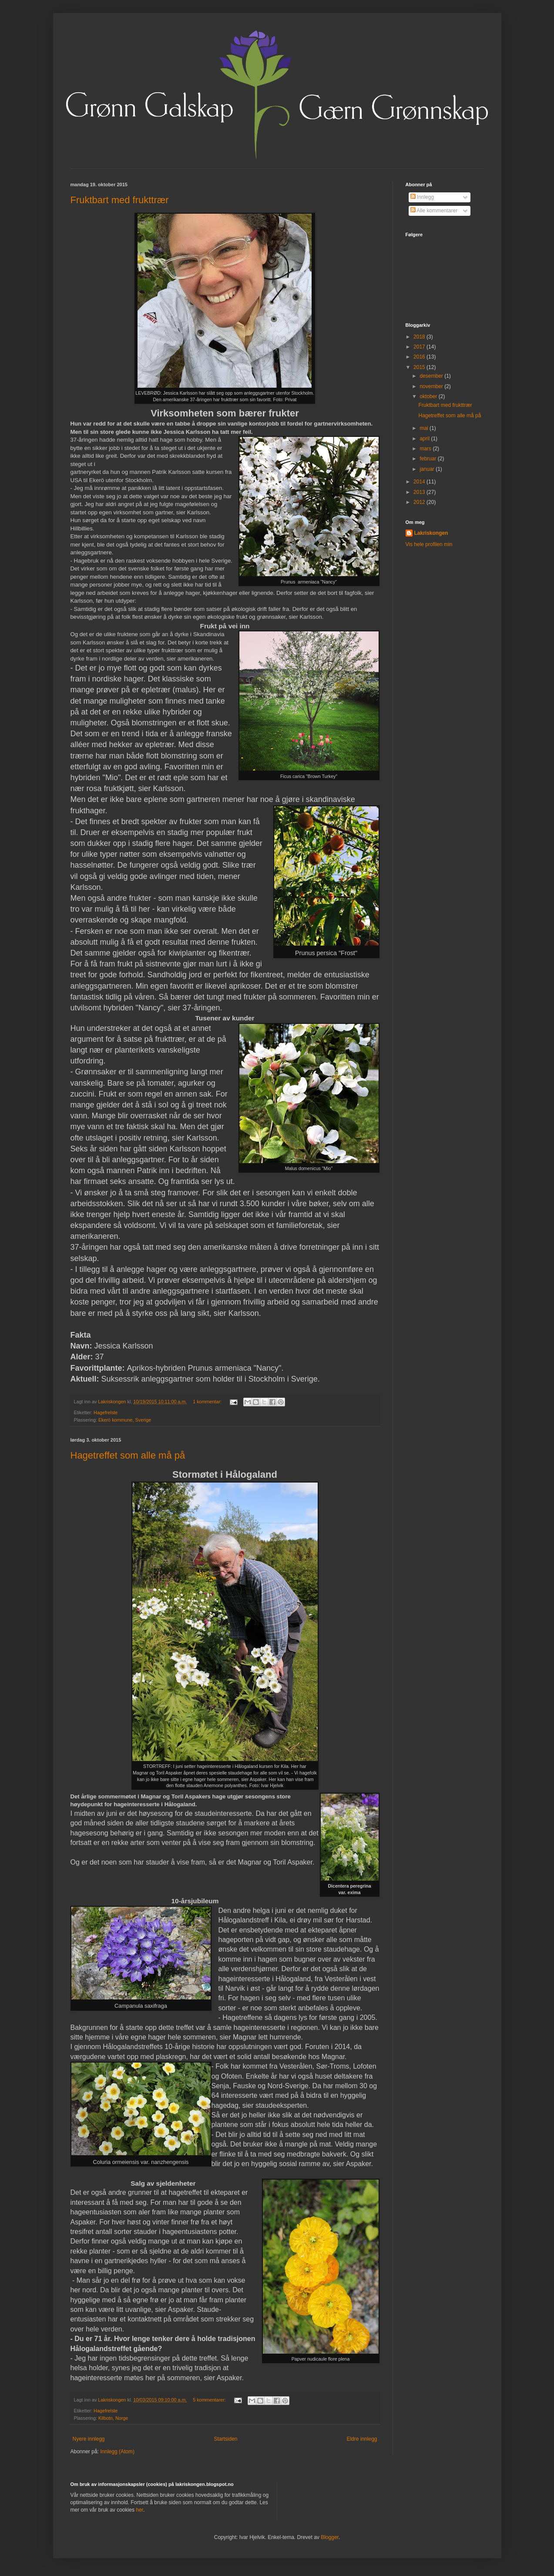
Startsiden (225, 2439)
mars (426, 449)
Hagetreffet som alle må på (128, 1455)
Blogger (330, 2537)
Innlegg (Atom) (117, 2452)
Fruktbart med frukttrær (120, 200)
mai (425, 428)
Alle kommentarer (434, 211)
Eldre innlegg (361, 2439)
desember (432, 376)
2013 (419, 492)
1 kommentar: (208, 1401)
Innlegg (422, 197)
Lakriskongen (431, 533)
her (139, 2510)
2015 (419, 367)
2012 (419, 502)
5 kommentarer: (210, 2399)
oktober (429, 396)
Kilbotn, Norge (113, 2418)
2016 (419, 357)
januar (428, 469)
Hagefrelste (106, 1412)
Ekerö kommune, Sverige (124, 1419)
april (425, 439)
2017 (419, 347)
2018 (419, 337)
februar (428, 459)
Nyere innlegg (89, 2439)
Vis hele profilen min (429, 544)
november (432, 386)
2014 (419, 482)
